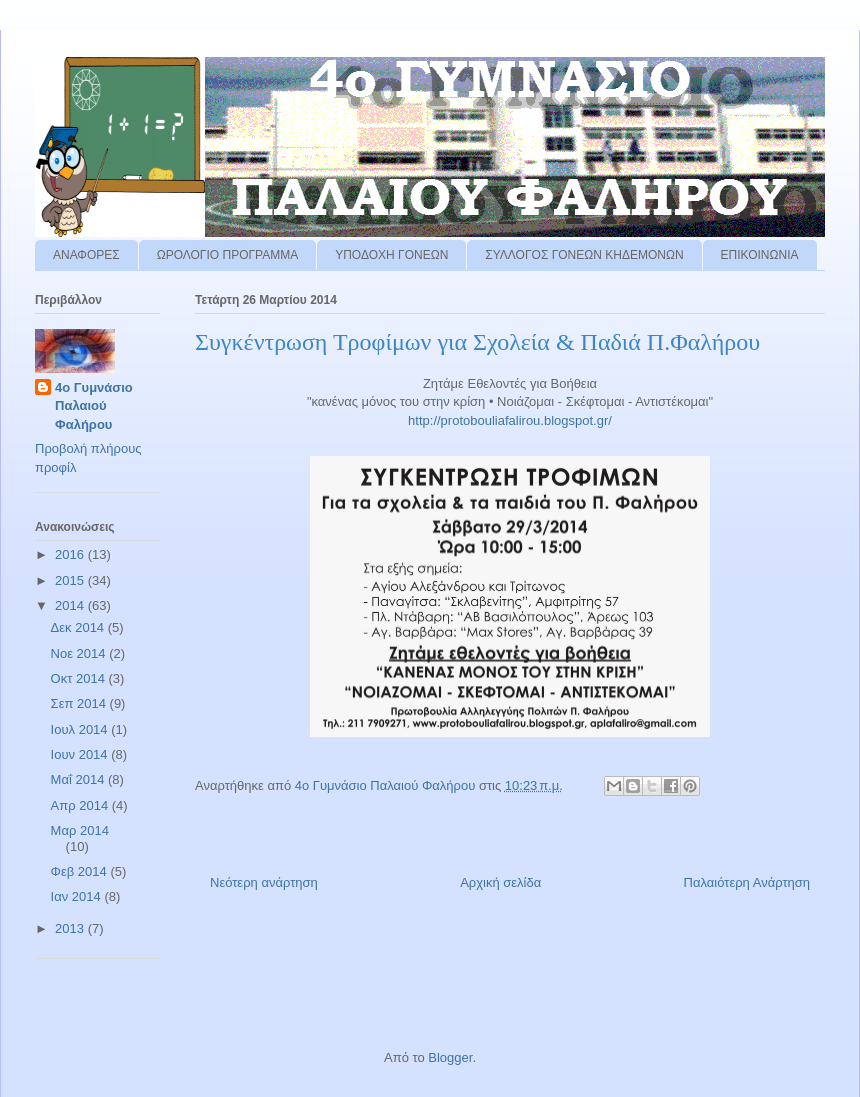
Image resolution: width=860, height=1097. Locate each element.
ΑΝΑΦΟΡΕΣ (86, 255)
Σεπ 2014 (80, 703)
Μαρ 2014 (80, 830)
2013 (71, 928)
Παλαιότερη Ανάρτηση (747, 882)
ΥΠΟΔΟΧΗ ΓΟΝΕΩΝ (391, 255)
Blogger (450, 1057)
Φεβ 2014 (81, 871)
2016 (71, 554)
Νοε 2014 (80, 653)
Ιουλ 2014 (81, 729)
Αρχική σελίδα (500, 882)
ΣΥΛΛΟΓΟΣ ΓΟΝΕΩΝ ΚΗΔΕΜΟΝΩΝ (584, 255)
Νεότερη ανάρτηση (264, 882)
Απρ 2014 (81, 805)
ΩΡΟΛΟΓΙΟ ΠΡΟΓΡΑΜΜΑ (228, 255)
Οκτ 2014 (80, 678)
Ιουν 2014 (81, 754)
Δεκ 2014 (79, 627)
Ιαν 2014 (78, 896)
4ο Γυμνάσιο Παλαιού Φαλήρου (94, 405)
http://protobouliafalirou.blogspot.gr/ (510, 420)
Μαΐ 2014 (79, 779)
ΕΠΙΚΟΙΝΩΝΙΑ (760, 255)
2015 (71, 580)
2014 (71, 605)
